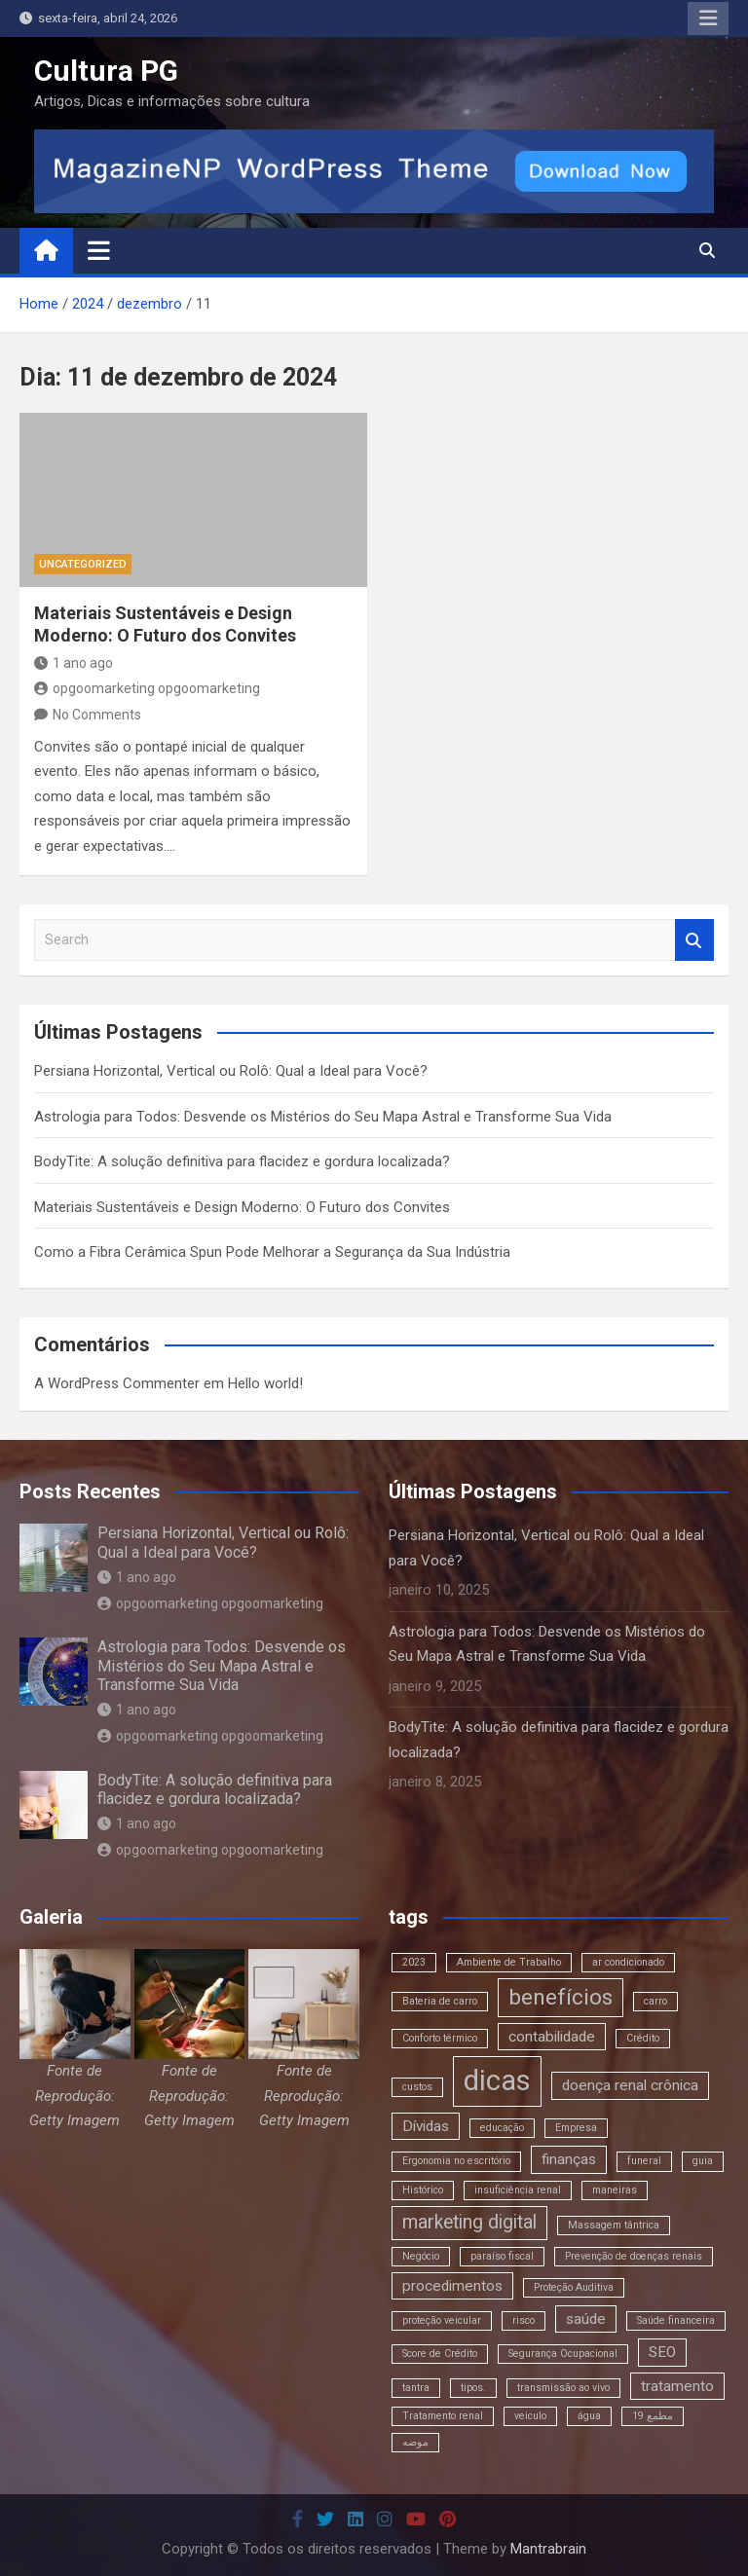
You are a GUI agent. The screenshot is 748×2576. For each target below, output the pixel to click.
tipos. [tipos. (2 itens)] (473, 2387)
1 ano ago (73, 663)
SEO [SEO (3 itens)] (662, 2352)
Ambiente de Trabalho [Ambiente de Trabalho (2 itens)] (509, 1962)
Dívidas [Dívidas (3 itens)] (425, 2126)
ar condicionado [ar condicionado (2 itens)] (628, 1962)
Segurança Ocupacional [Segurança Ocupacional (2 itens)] (562, 2353)
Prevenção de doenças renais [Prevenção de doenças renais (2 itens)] (633, 2256)
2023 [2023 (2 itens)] (414, 1962)
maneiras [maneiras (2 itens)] (614, 2190)
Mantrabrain (548, 2549)
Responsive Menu (708, 18)
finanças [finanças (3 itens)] (569, 2159)
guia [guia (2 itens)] (702, 2160)
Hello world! (265, 1383)
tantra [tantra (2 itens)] (416, 2387)
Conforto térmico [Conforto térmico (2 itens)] (439, 2038)
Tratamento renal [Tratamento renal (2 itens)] (442, 2416)
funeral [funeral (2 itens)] (644, 2160)
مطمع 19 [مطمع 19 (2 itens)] (652, 2416)
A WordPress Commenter (117, 1383)
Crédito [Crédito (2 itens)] (642, 2038)
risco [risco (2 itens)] (523, 2320)
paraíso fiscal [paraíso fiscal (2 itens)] (502, 2256)
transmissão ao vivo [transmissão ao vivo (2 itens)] (563, 2387)
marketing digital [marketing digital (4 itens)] (469, 2222)
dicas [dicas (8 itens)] (497, 2080)
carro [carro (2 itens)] (655, 2001)
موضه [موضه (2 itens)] (415, 2442)
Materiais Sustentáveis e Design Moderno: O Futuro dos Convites (242, 1207)
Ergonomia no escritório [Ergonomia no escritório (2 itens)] (456, 2160)
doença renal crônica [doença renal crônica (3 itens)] (630, 2085)
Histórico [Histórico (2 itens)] (422, 2190)
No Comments (97, 714)
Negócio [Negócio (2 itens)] (420, 2256)
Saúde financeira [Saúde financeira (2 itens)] (676, 2320)
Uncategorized (83, 564)
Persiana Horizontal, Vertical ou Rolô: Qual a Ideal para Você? (231, 1071)
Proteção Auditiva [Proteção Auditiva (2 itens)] (574, 2287)
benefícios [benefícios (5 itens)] (560, 1997)
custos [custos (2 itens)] (417, 2086)
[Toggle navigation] (99, 250)
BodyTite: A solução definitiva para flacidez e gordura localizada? (242, 1161)
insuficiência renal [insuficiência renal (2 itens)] (517, 2190)
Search (694, 940)
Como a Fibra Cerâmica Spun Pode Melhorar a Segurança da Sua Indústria (272, 1252)
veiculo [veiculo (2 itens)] (530, 2416)
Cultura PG (106, 71)
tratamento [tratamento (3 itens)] (677, 2386)
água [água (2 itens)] (589, 2416)
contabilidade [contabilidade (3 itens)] (551, 2036)
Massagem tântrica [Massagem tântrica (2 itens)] (613, 2225)
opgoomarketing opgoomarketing (147, 688)
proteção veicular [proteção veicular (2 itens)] (441, 2320)
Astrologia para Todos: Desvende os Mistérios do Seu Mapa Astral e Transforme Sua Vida (323, 1116)
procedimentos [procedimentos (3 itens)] (452, 2286)
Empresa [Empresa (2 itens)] (576, 2127)
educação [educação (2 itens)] (502, 2127)
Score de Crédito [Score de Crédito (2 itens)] (439, 2353)
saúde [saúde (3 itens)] (586, 2319)
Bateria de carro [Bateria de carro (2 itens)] (439, 2001)
